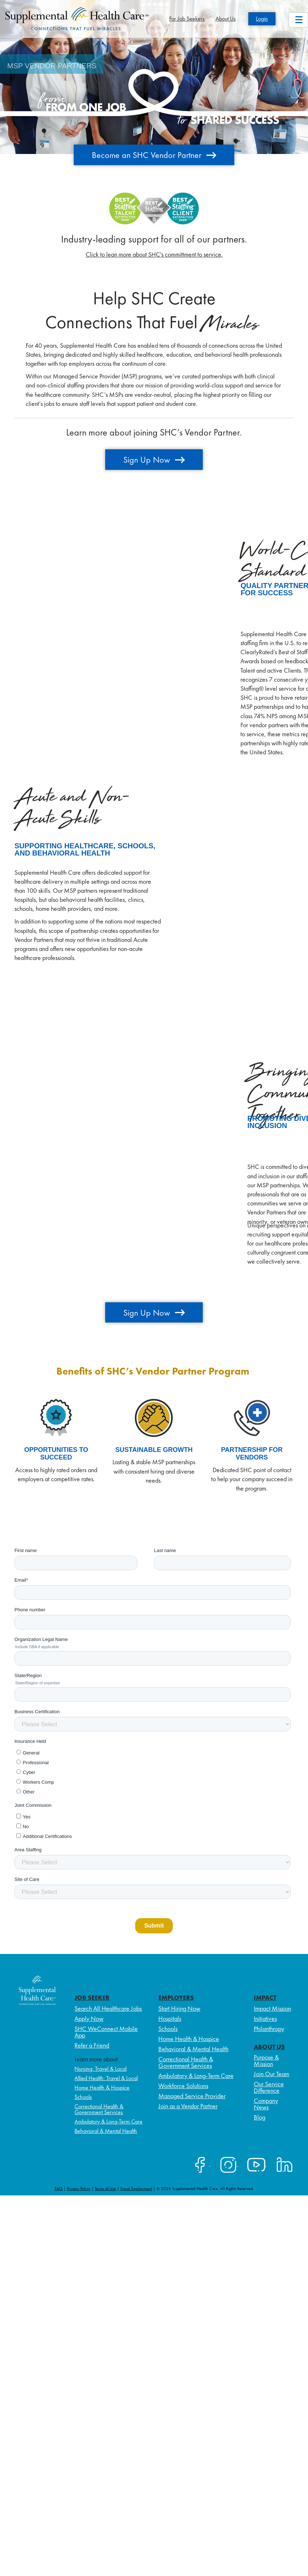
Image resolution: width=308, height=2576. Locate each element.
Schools (83, 2097)
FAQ (59, 2188)
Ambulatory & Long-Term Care (108, 2121)
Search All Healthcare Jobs (108, 2008)
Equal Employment (136, 2188)
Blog (259, 2117)
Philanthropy (269, 2028)
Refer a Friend (91, 2045)
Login (262, 18)
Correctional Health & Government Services (98, 2109)
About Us (225, 18)
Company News (266, 2103)
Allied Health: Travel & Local (106, 2078)
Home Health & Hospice (101, 2087)
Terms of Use (105, 2188)
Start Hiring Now (179, 2008)
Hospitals (169, 2018)
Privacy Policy (78, 2188)
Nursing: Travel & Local (100, 2069)
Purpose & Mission (266, 2060)
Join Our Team (271, 2074)
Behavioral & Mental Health (105, 2131)
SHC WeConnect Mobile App (106, 2031)
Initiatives (265, 2018)
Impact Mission (272, 2008)
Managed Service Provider (192, 2096)
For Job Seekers (187, 18)
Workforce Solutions (183, 2086)
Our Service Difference (269, 2087)
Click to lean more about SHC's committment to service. (154, 254)
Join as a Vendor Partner (188, 2106)
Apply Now (88, 2018)
